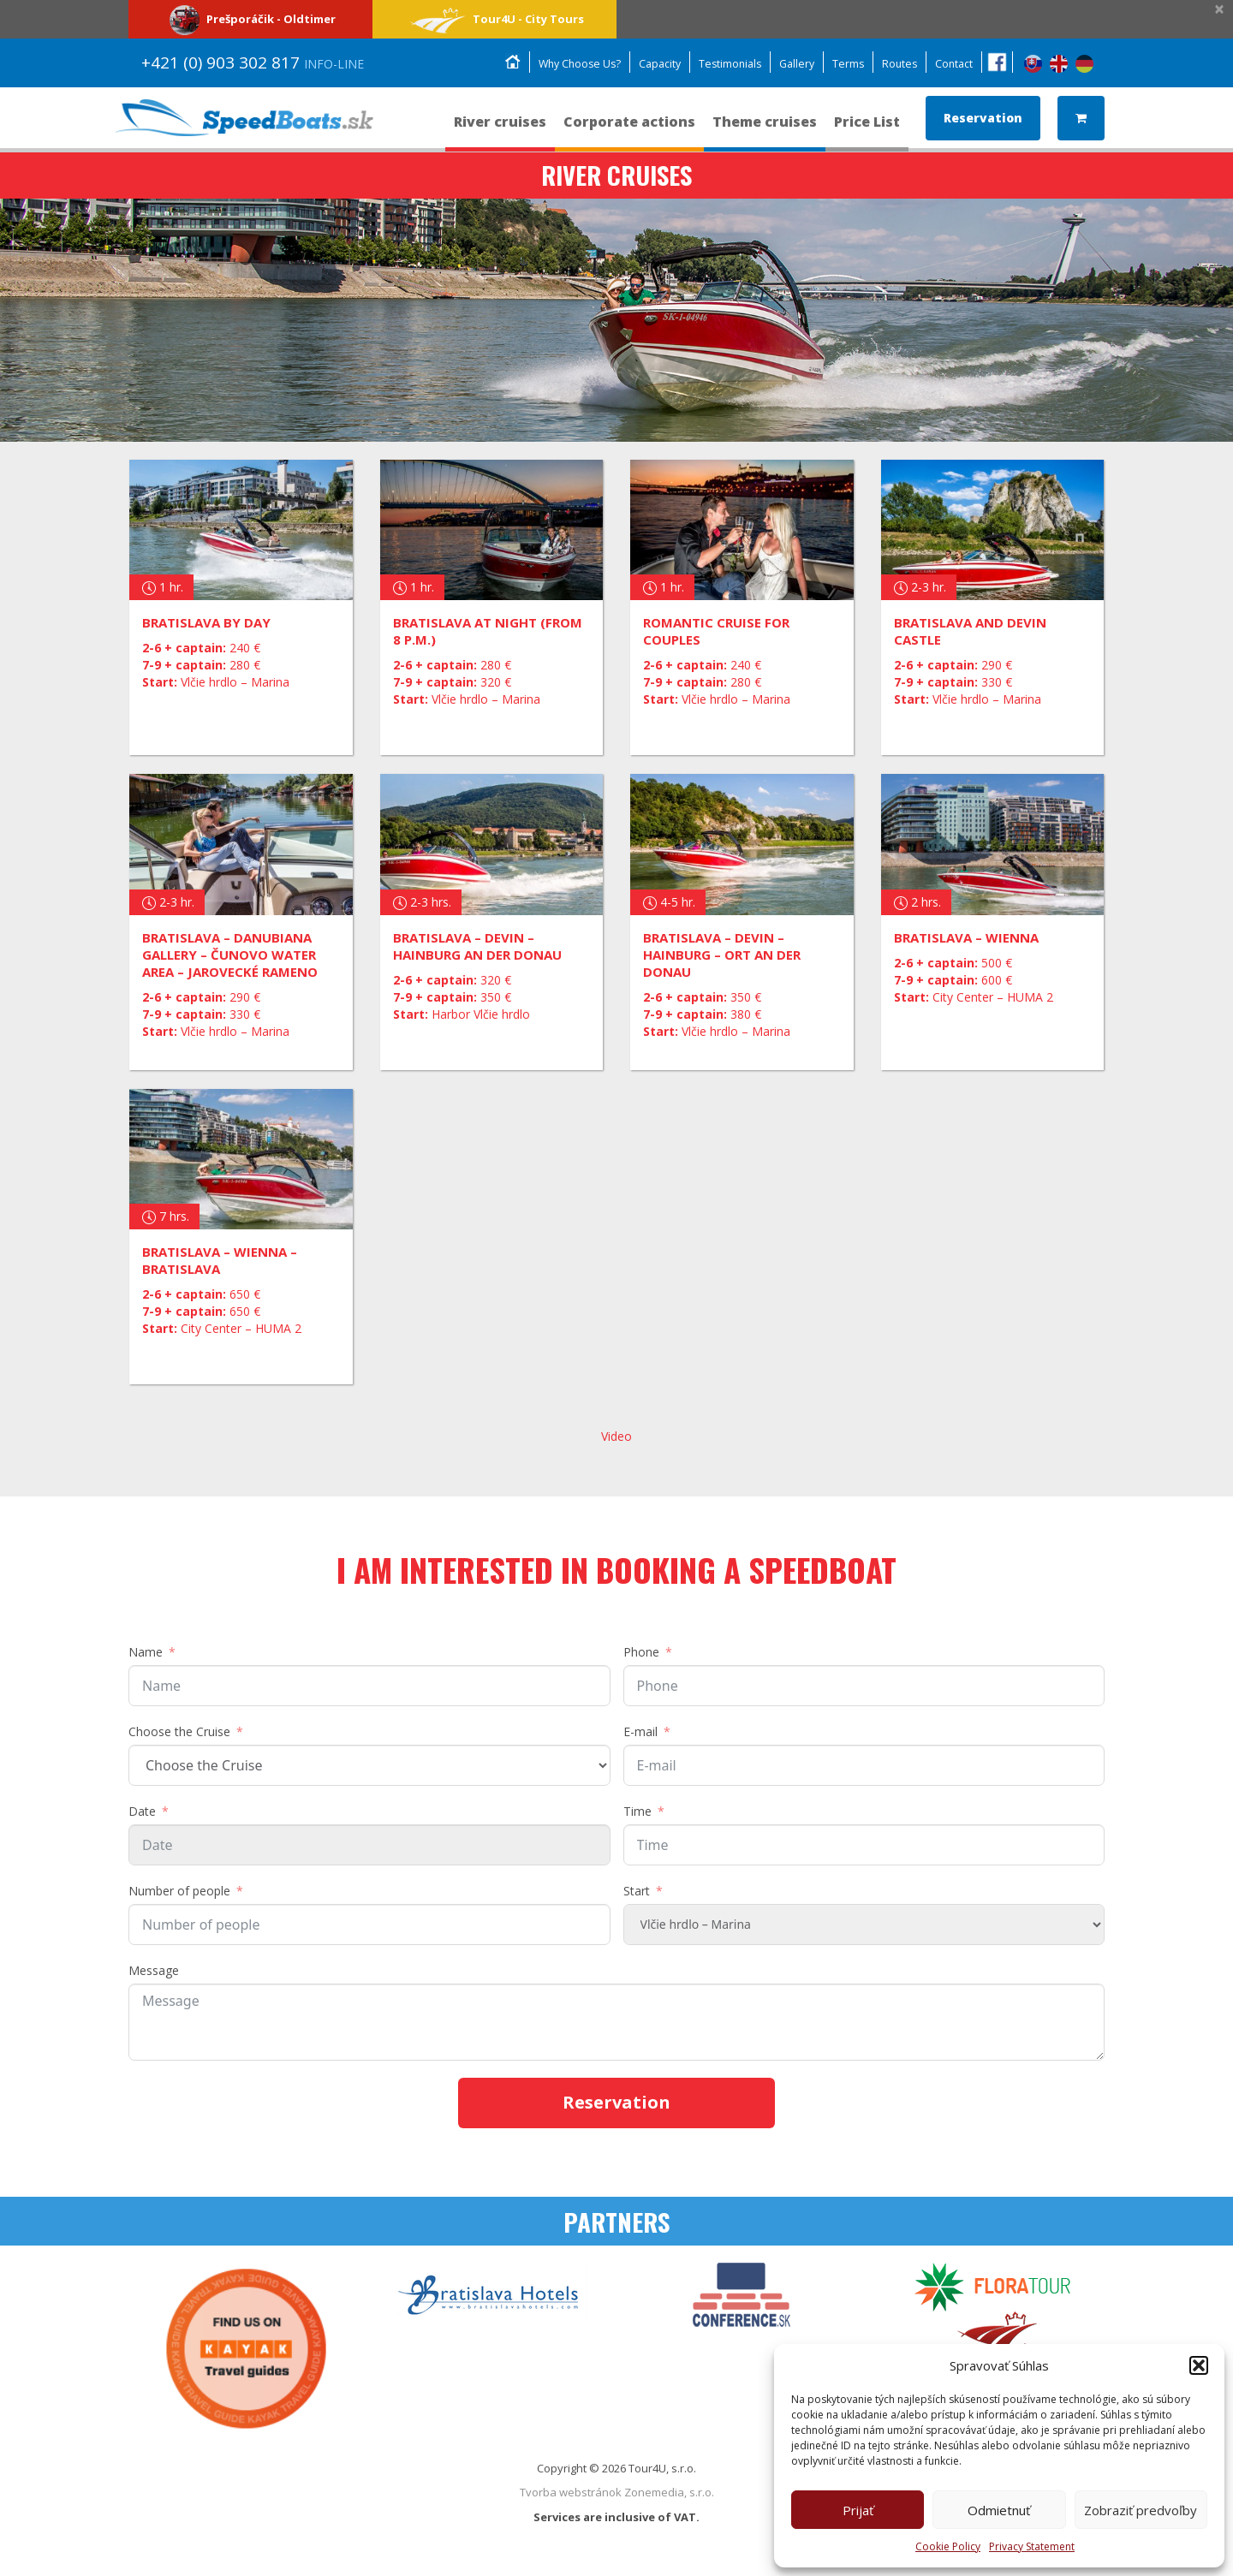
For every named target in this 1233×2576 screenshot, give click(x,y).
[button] (1198, 2365)
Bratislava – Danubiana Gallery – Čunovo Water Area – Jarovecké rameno (230, 954)
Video (616, 1436)
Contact (953, 64)
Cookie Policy (947, 2546)
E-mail (640, 1731)
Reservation (983, 118)
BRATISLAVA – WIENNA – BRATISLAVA (219, 1260)
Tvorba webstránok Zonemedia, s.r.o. (617, 2492)
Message (153, 1970)
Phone (641, 1652)
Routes (897, 64)
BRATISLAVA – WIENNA (966, 937)
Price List (867, 129)
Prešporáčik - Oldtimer (250, 19)
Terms (844, 64)
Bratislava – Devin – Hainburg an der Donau (477, 946)
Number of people (179, 1891)
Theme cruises (764, 129)
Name (145, 1652)
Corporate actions (629, 129)
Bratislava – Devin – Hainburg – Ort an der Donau (722, 954)
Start (636, 1891)
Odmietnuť (999, 2510)
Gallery (791, 64)
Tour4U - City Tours (494, 19)
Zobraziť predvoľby (1140, 2510)
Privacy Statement (1032, 2546)
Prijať (858, 2510)
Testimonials (721, 64)
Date (142, 1811)
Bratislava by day (206, 622)
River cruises (500, 129)
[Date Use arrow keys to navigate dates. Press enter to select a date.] (369, 1844)
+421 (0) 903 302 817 (252, 62)
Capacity (648, 64)
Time (637, 1811)
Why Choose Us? (564, 64)
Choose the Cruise (179, 1731)
